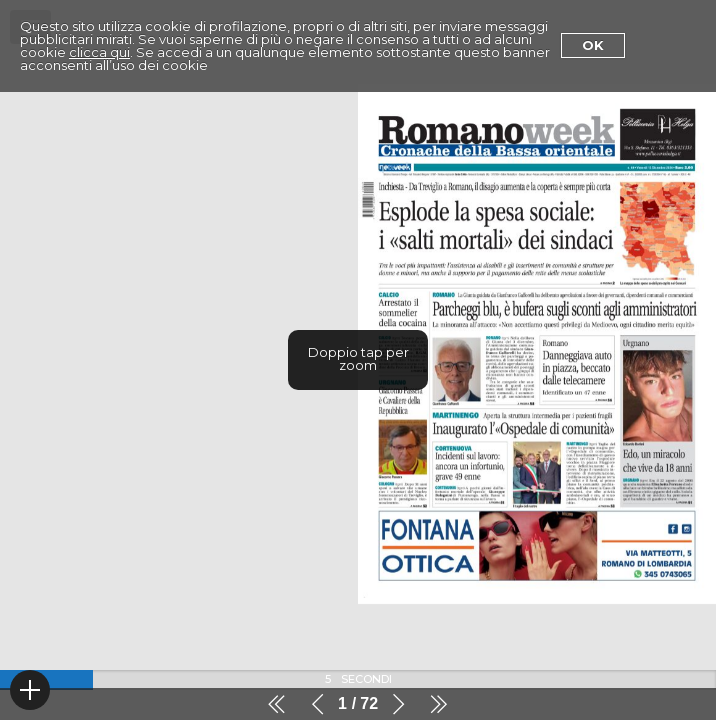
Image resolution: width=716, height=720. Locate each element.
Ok (593, 45)
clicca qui (99, 52)
